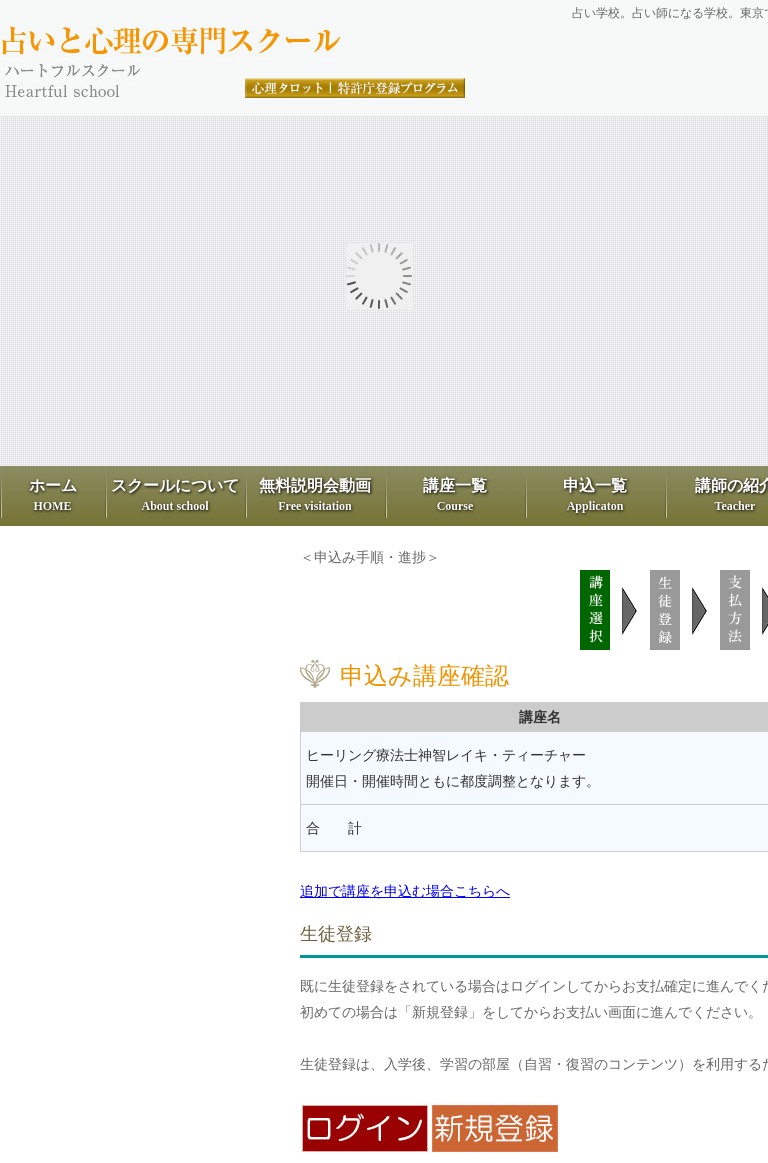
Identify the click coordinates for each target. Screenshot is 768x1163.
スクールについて (175, 495)
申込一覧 (595, 495)
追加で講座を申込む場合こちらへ (405, 891)
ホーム (53, 495)
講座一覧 (455, 495)
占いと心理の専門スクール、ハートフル (235, 41)
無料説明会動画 (315, 495)
